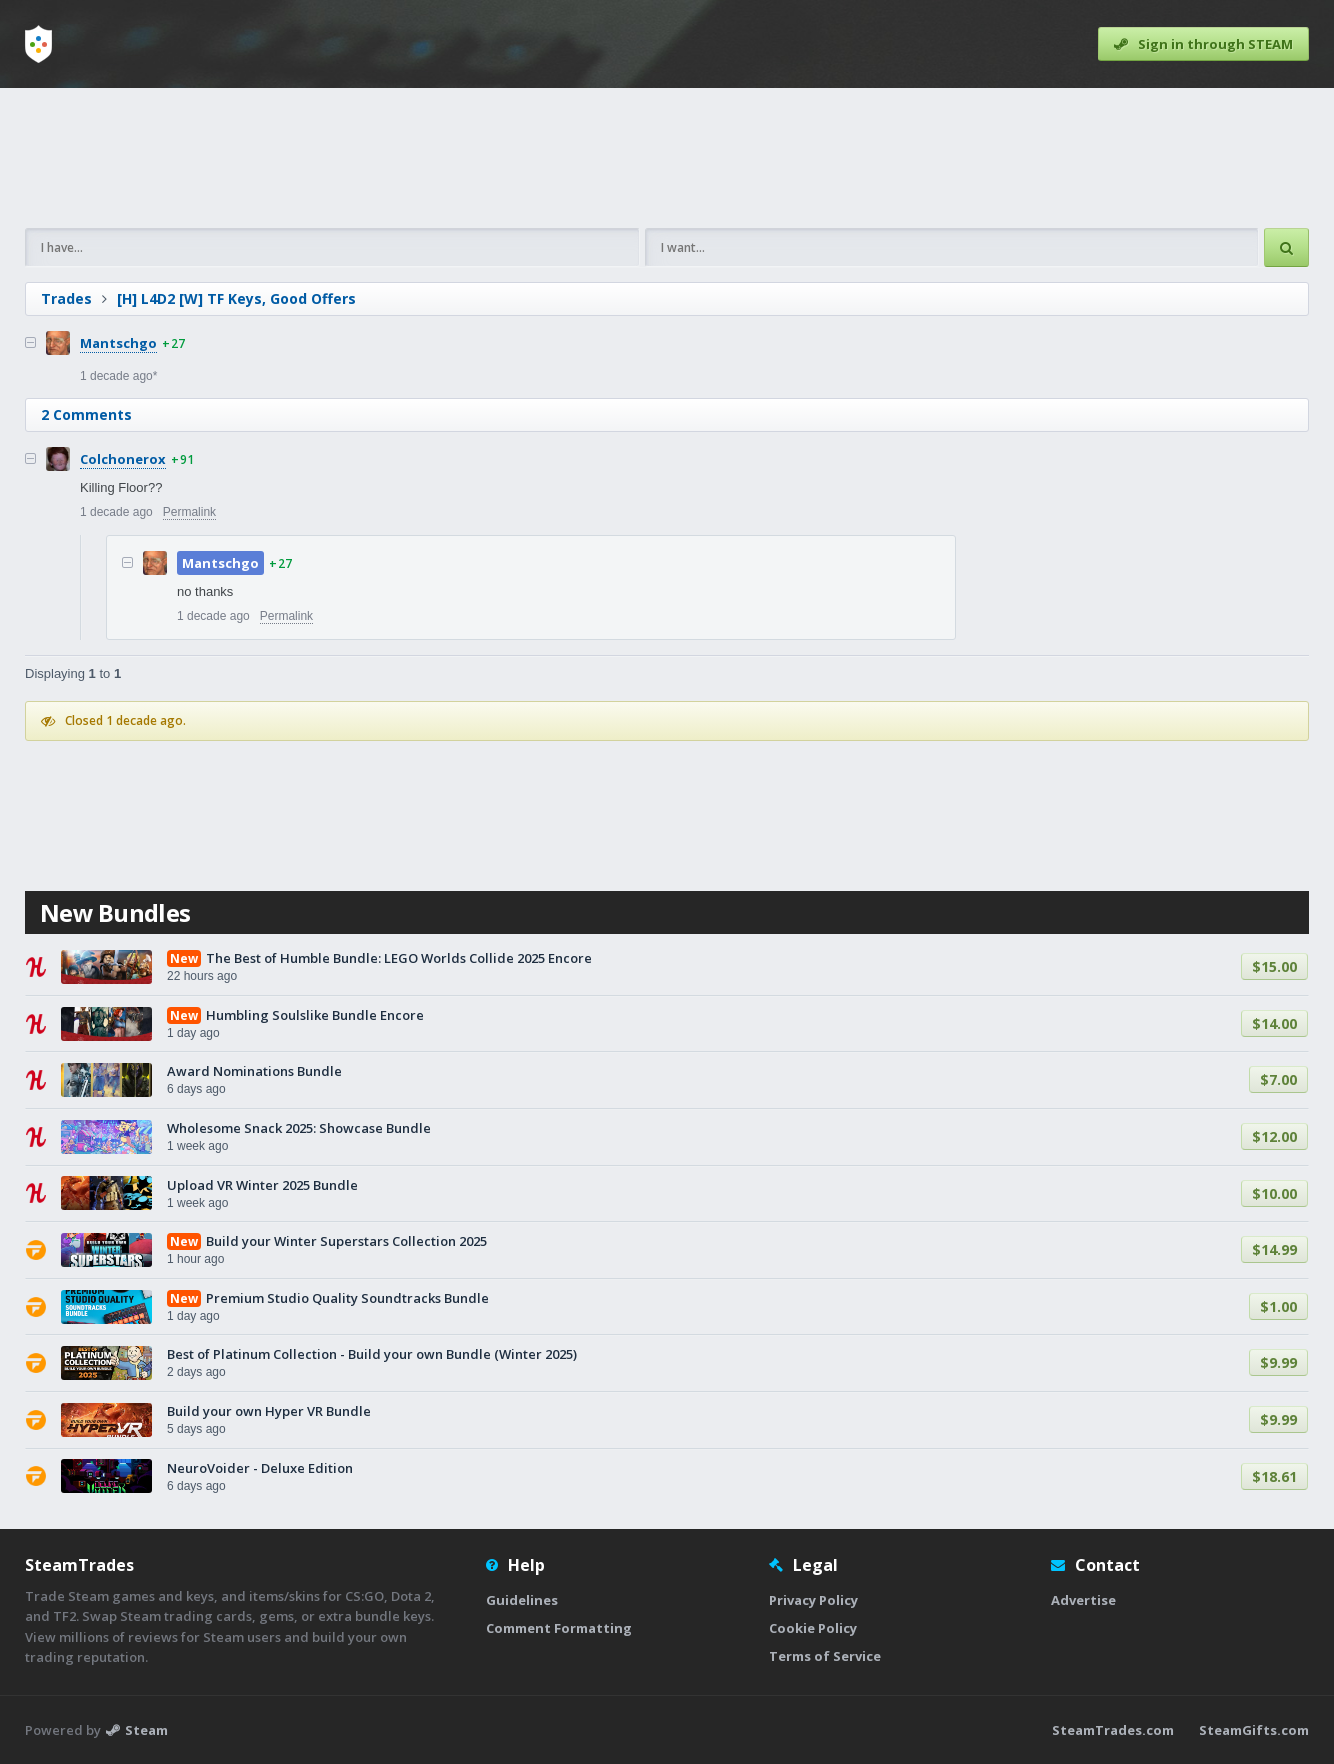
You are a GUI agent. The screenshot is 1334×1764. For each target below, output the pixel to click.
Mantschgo (118, 343)
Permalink (189, 512)
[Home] (38, 44)
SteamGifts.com (1254, 1730)
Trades (66, 298)
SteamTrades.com (1113, 1730)
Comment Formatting (559, 1628)
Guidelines (522, 1600)
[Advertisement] (667, 158)
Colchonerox (123, 459)
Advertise (1083, 1600)
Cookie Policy (813, 1628)
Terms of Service (825, 1656)
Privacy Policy (813, 1600)
